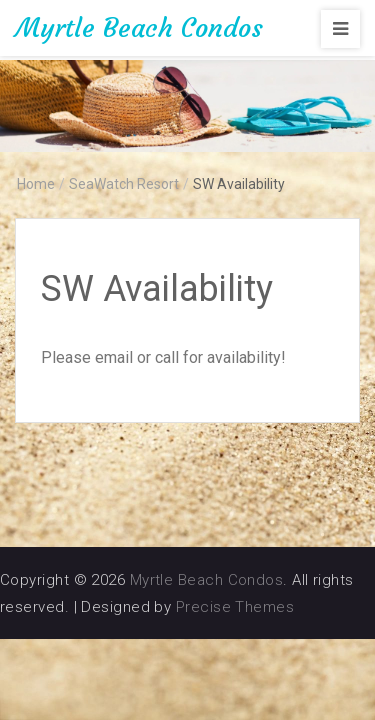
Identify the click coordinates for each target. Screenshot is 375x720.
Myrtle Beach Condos (139, 28)
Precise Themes (235, 607)
